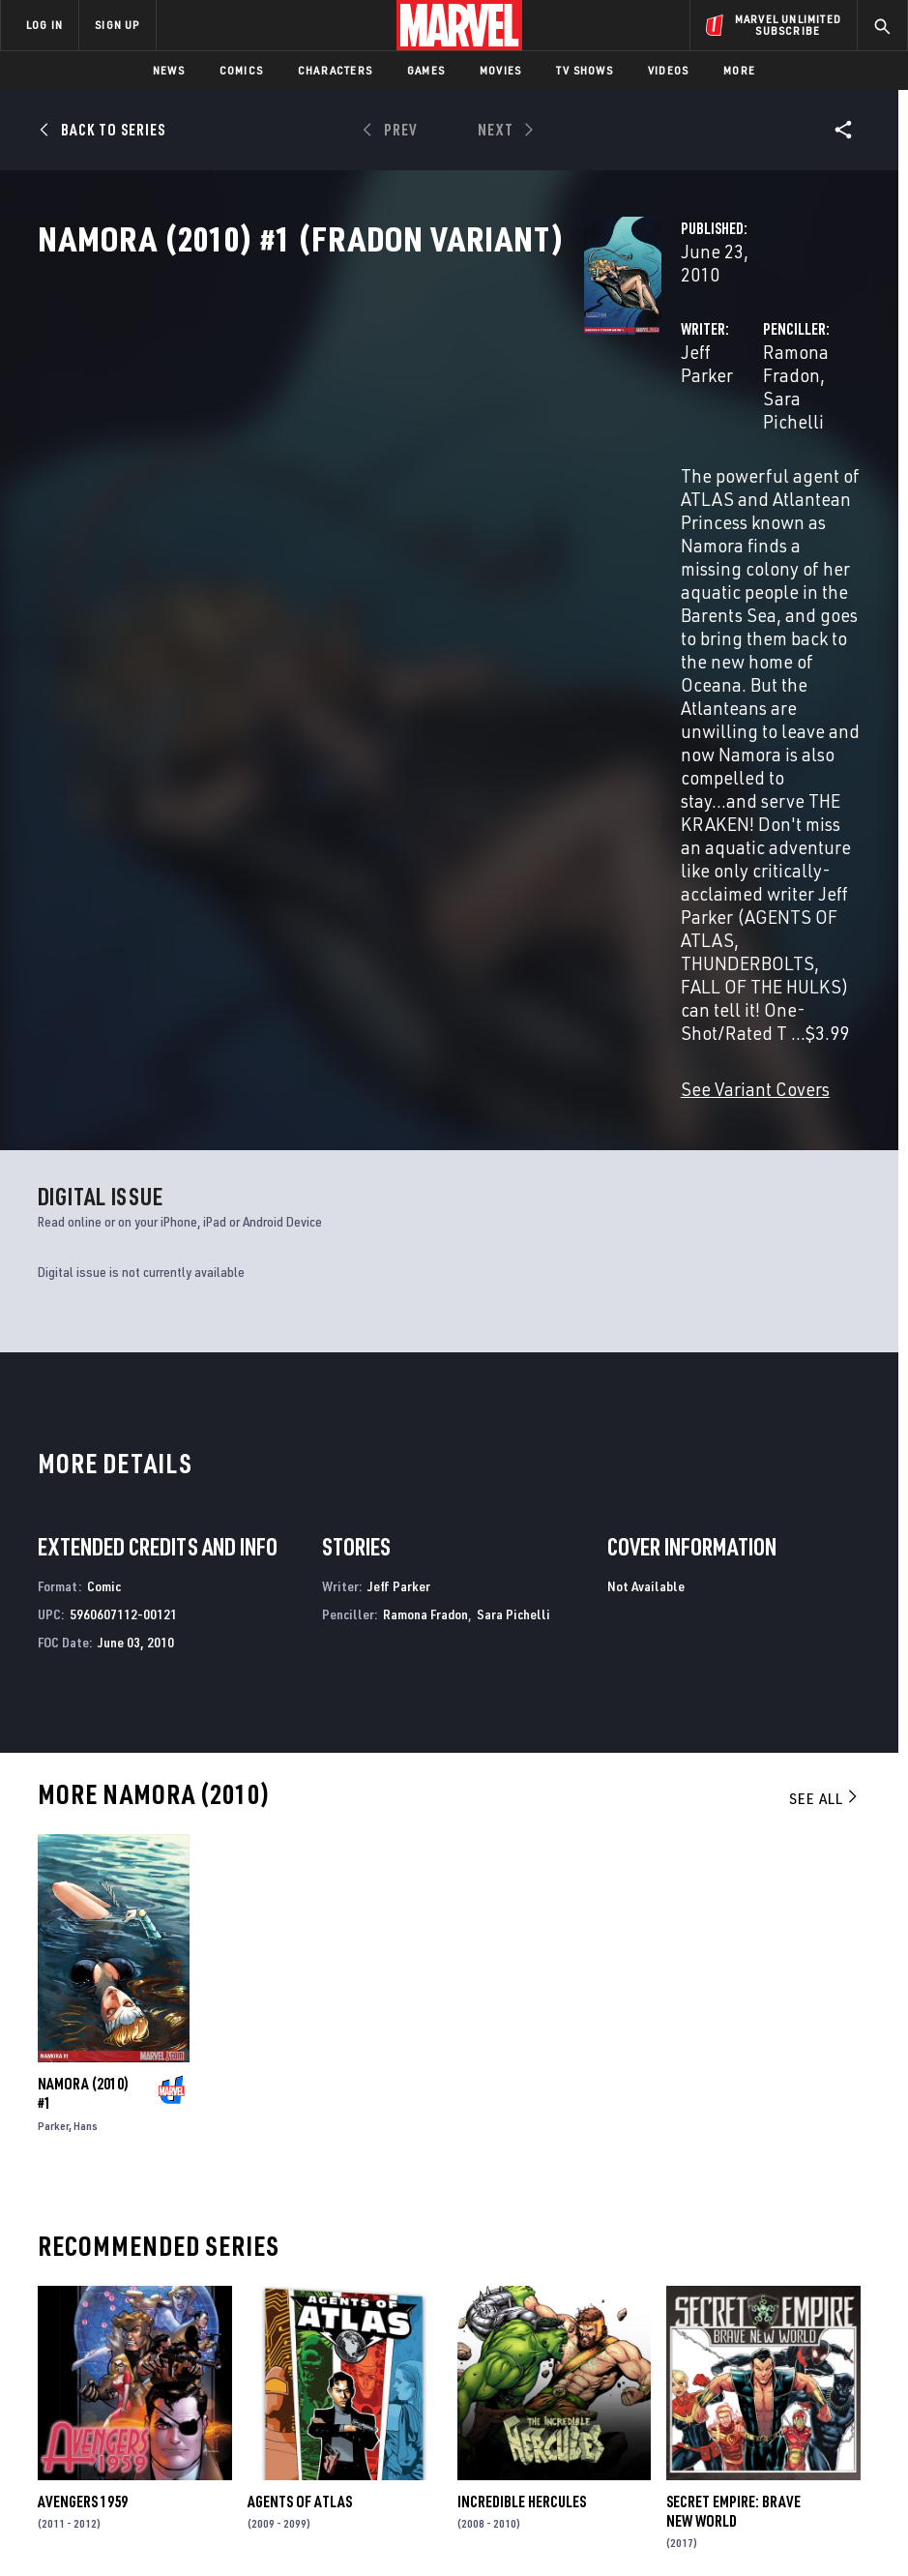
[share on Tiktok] (716, 2426)
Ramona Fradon (634, 413)
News (169, 70)
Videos (668, 70)
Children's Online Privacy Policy (563, 2521)
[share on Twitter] (757, 2344)
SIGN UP (117, 24)
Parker (53, 1723)
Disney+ (335, 2323)
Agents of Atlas (300, 2099)
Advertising (350, 2295)
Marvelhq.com (357, 2351)
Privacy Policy (135, 2521)
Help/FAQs (199, 2340)
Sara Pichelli (758, 413)
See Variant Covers (372, 686)
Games (426, 70)
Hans (85, 1723)
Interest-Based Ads (835, 2521)
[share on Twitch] (838, 2385)
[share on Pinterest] (797, 2385)
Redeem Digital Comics (333, 2396)
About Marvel (189, 2304)
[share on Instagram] (797, 2344)
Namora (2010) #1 (83, 1691)
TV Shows (584, 70)
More (739, 70)
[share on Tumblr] (838, 2344)
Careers (193, 2368)
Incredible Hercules (521, 2099)
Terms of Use (46, 2521)
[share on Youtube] (716, 2385)
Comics (241, 70)
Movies (500, 70)
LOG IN (44, 24)
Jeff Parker (341, 413)
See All (825, 1396)
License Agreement (714, 2521)
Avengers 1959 (83, 2099)
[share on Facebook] (717, 2344)
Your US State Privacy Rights (263, 2521)
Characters (335, 70)
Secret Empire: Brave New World (733, 2108)
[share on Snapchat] (757, 2385)
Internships (206, 2396)
